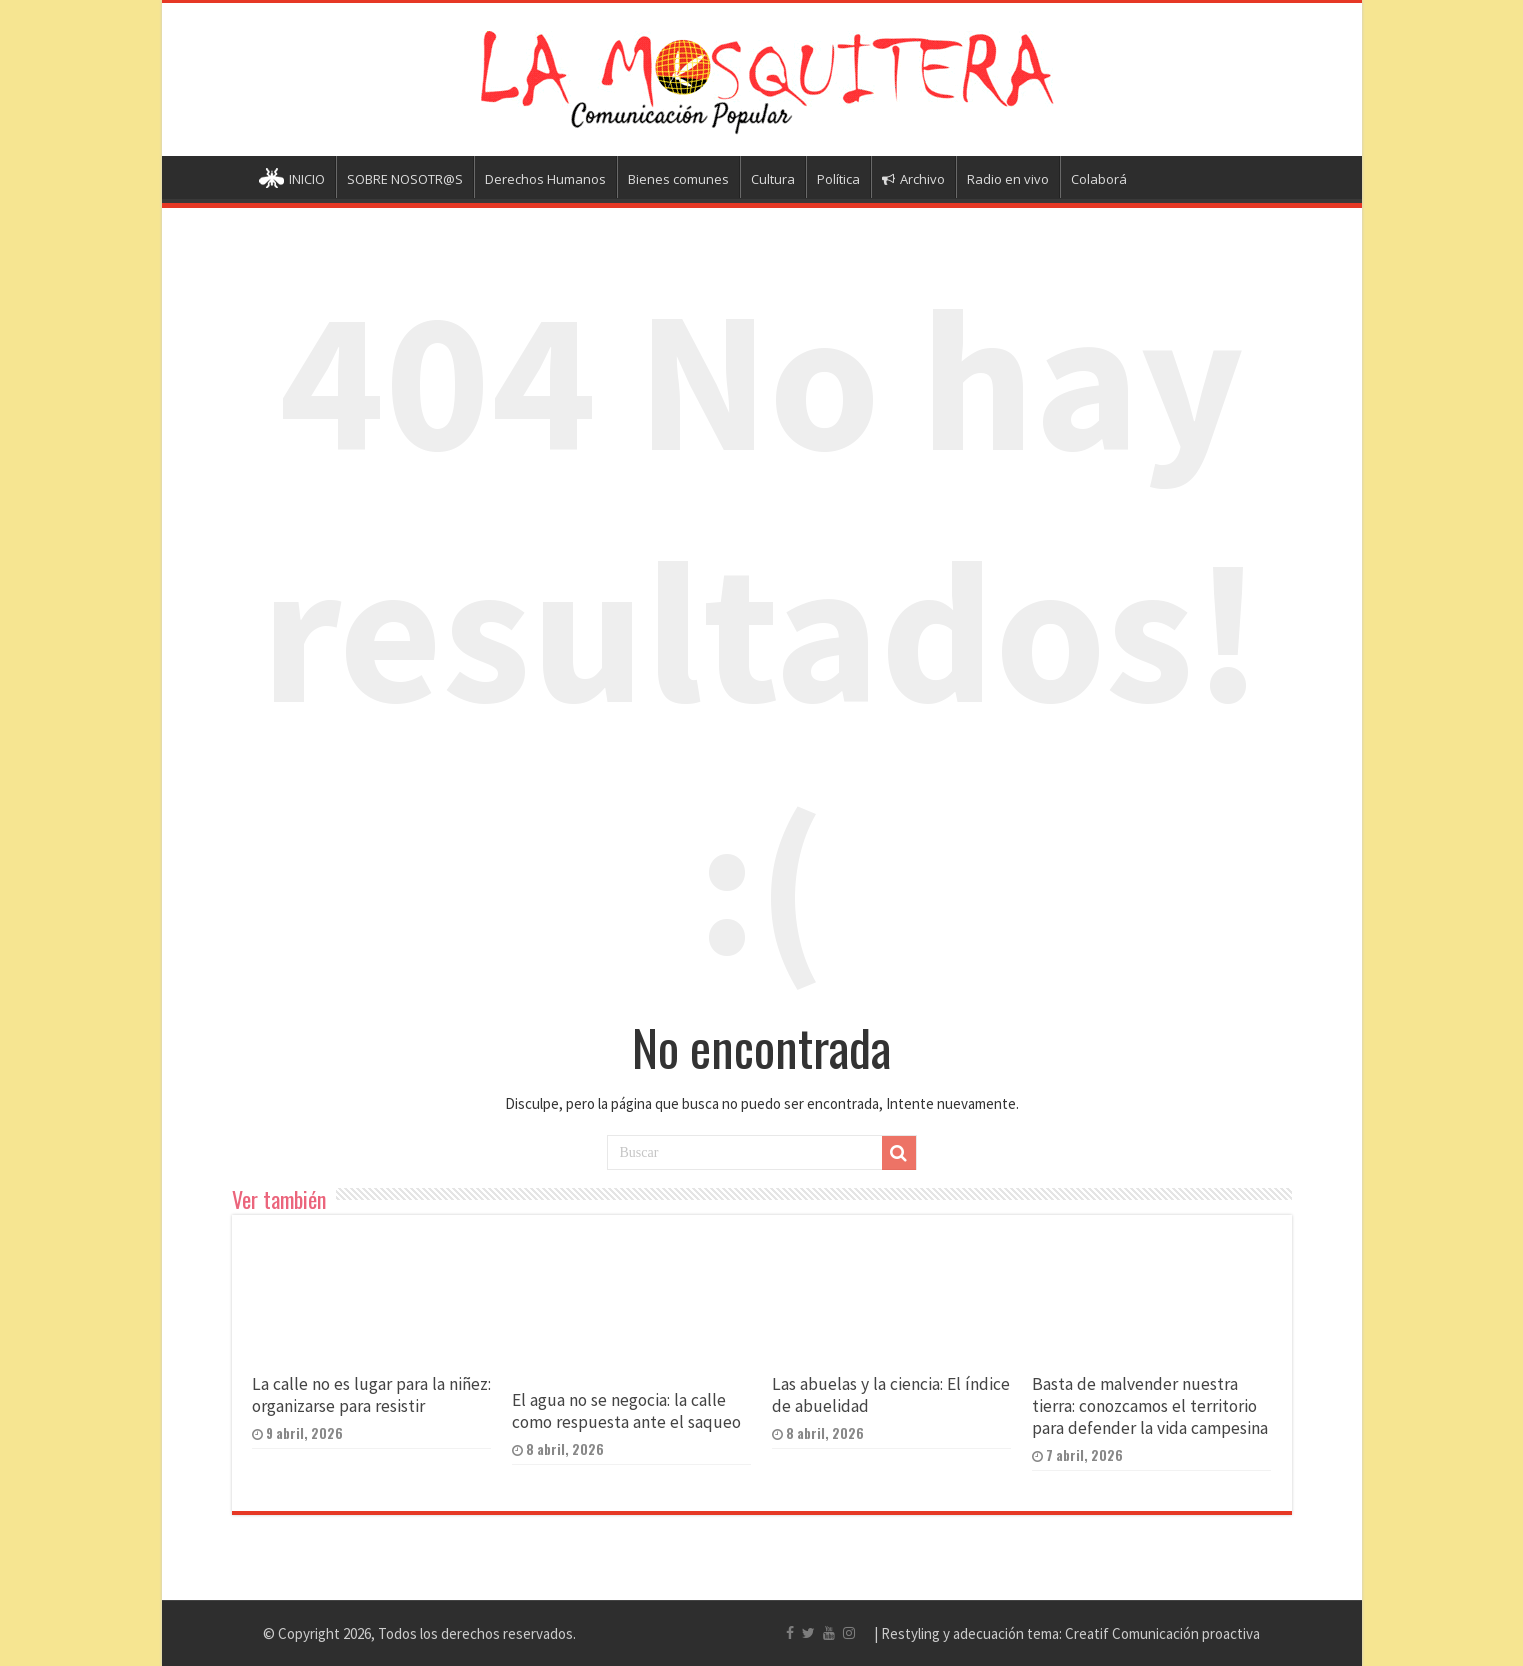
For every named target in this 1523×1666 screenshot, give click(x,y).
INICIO (292, 180)
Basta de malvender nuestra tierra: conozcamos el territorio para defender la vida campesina (1150, 1406)
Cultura (773, 179)
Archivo (913, 179)
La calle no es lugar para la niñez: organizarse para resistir (371, 1395)
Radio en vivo (1008, 179)
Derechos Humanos (545, 179)
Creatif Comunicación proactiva (1162, 1633)
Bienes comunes (678, 179)
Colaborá (1099, 179)
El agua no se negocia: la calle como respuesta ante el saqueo (626, 1411)
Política (838, 179)
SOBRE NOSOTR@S (405, 179)
